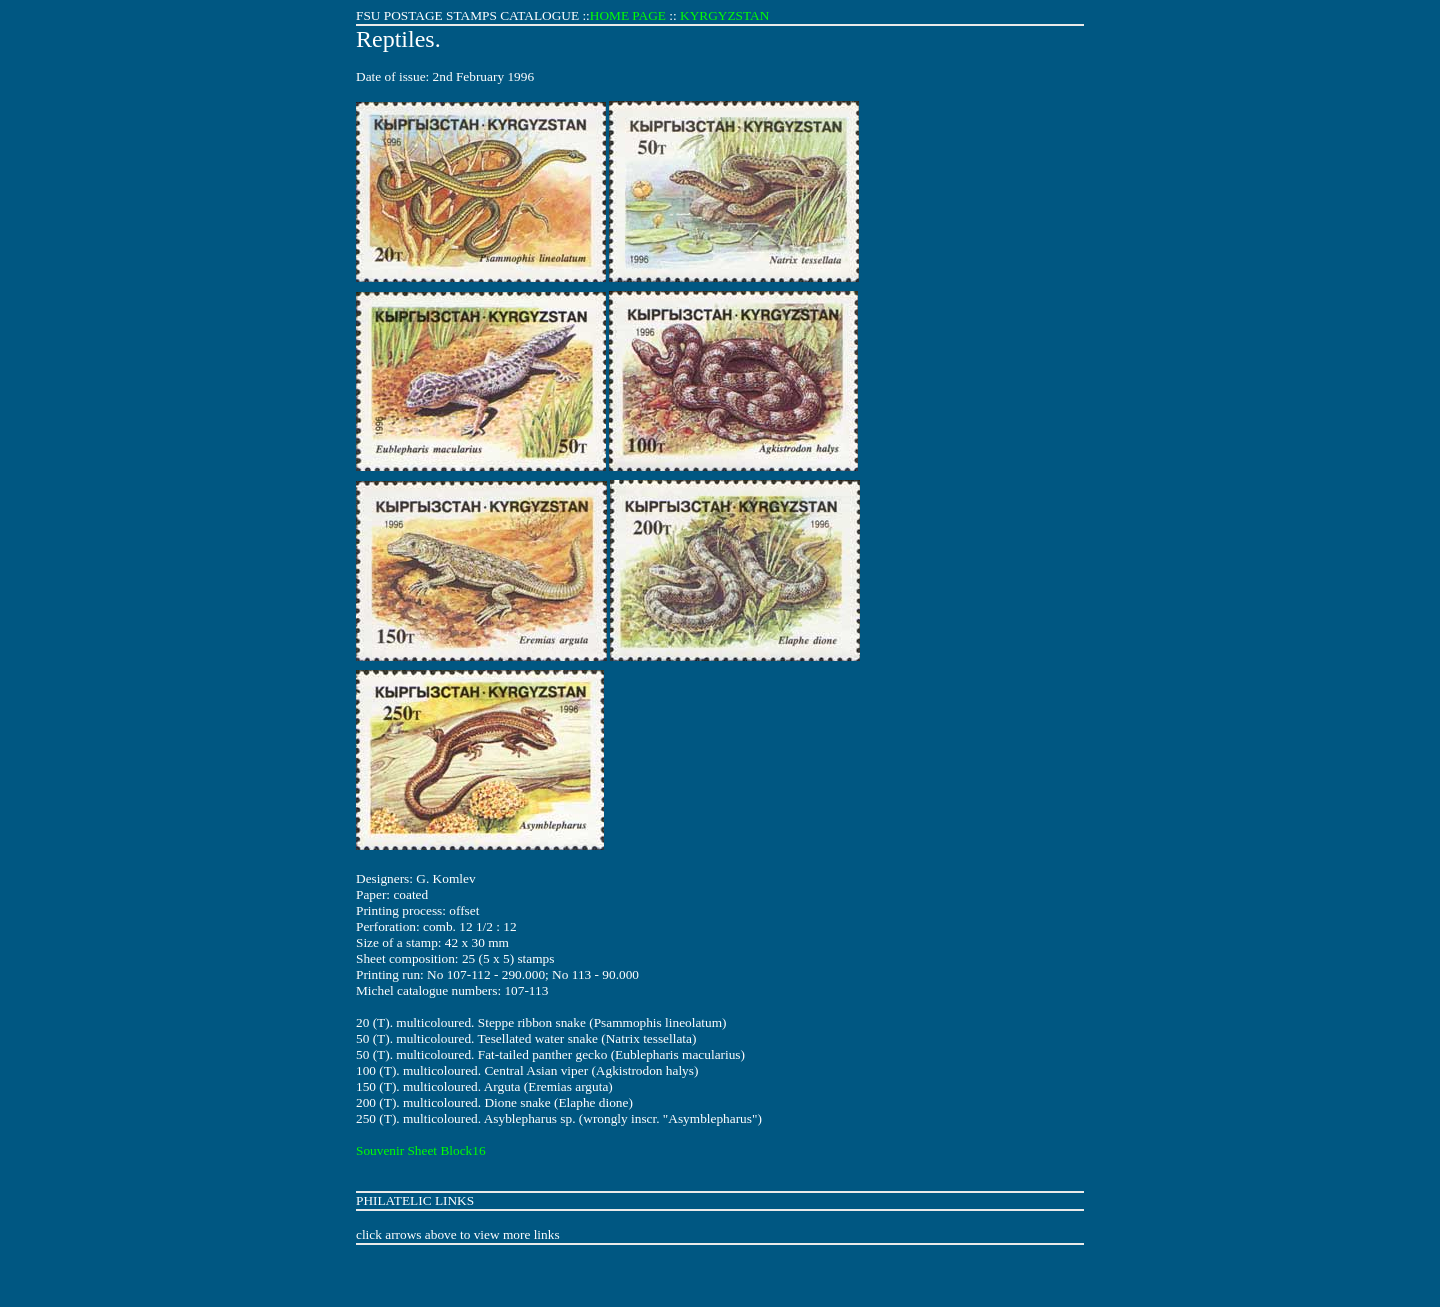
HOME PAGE (628, 15)
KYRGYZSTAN (724, 15)
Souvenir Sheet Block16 (421, 1150)
